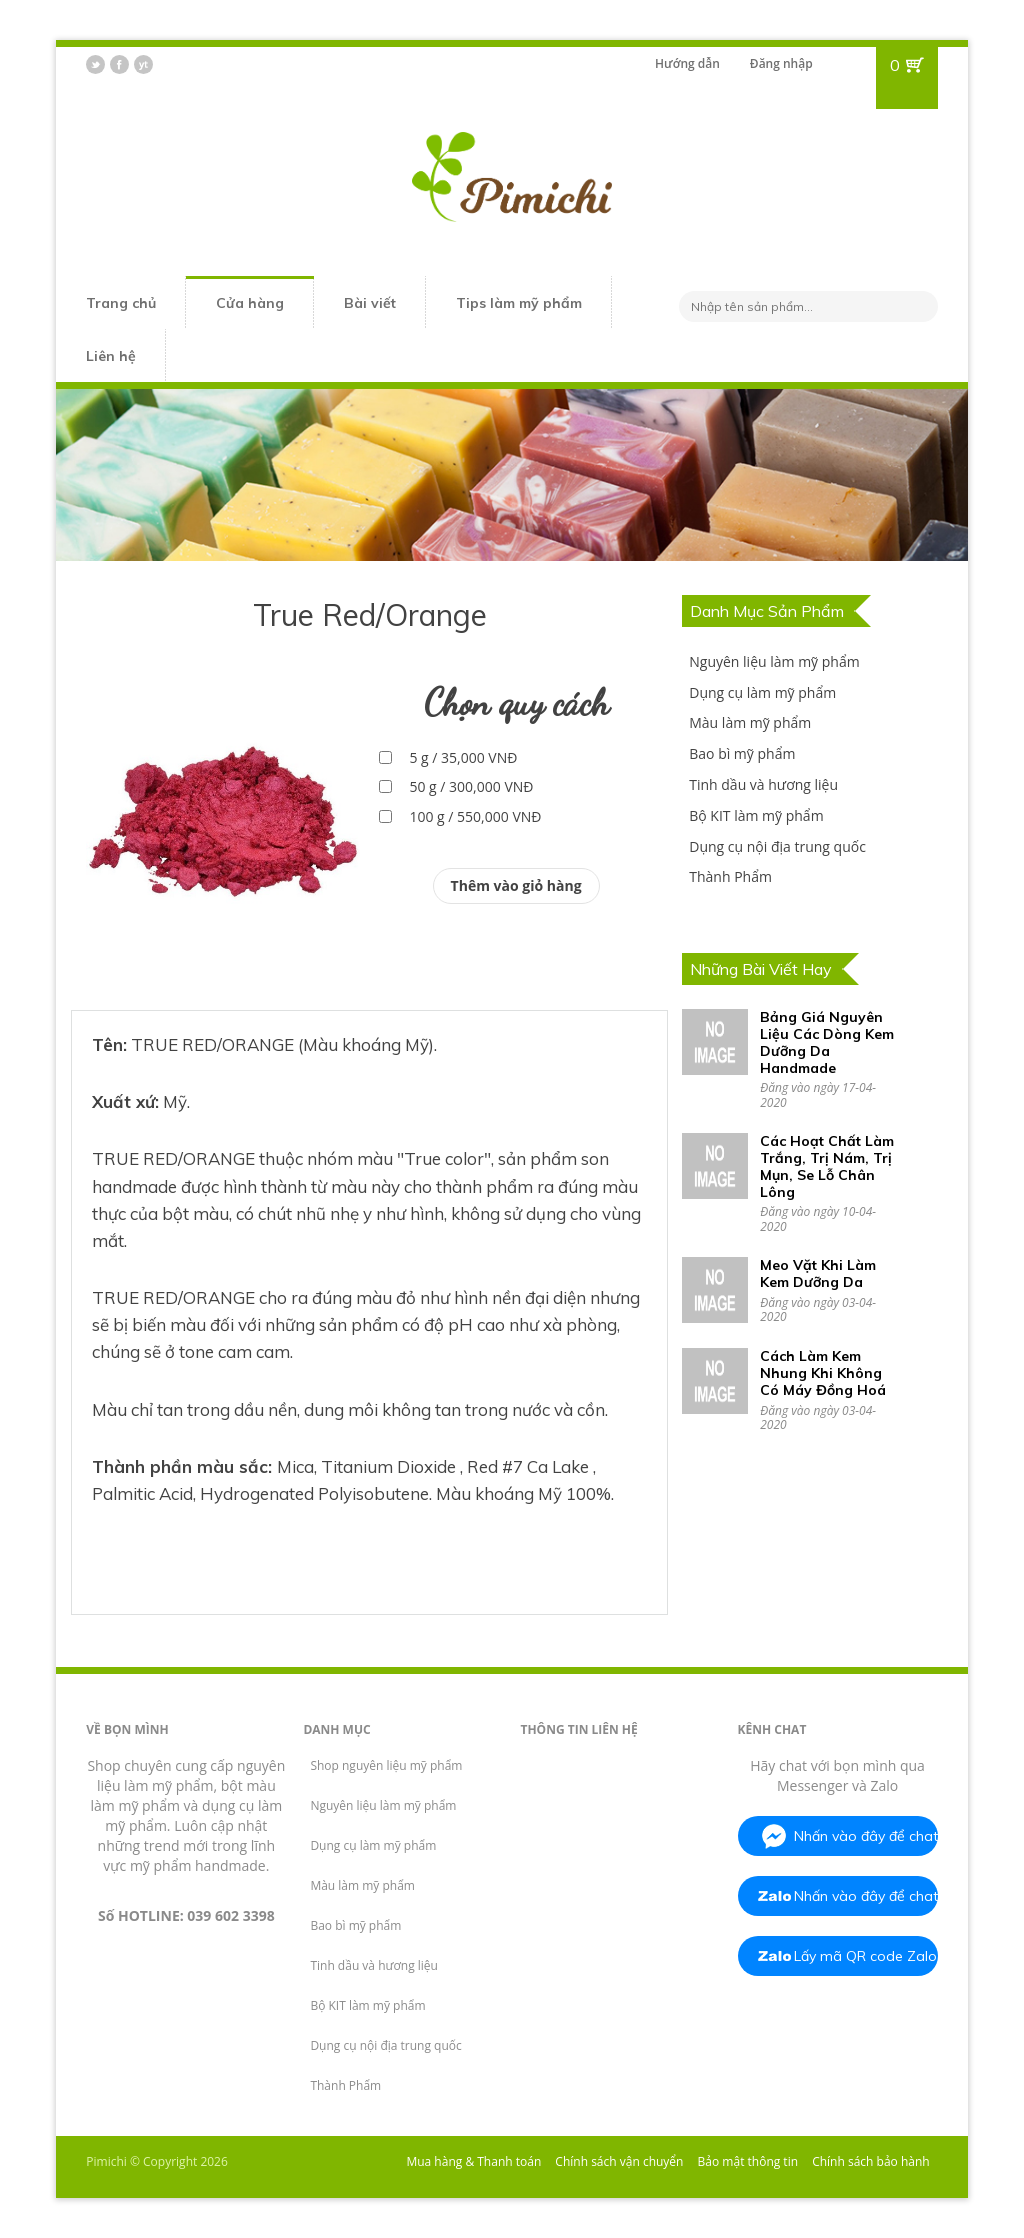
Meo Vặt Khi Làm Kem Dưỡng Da (818, 1273)
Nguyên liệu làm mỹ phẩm (774, 661)
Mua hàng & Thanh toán (473, 2161)
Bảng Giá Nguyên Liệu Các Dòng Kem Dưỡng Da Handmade (827, 1042)
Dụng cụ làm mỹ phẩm (762, 692)
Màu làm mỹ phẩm (750, 722)
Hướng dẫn (687, 63)
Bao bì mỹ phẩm (742, 753)
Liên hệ (111, 356)
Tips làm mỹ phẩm (519, 303)
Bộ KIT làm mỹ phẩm (756, 815)
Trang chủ (121, 303)
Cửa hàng (250, 303)
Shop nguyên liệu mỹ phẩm (386, 1765)
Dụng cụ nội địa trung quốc (777, 846)
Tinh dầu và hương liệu (763, 784)
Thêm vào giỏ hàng (516, 885)
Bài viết (370, 303)
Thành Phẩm (730, 876)
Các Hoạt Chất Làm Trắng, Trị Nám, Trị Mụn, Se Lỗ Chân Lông (827, 1166)
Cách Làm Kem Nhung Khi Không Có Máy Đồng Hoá (823, 1373)
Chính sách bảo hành (871, 2161)
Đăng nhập (781, 63)
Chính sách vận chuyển (619, 2161)
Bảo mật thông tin (748, 2161)
